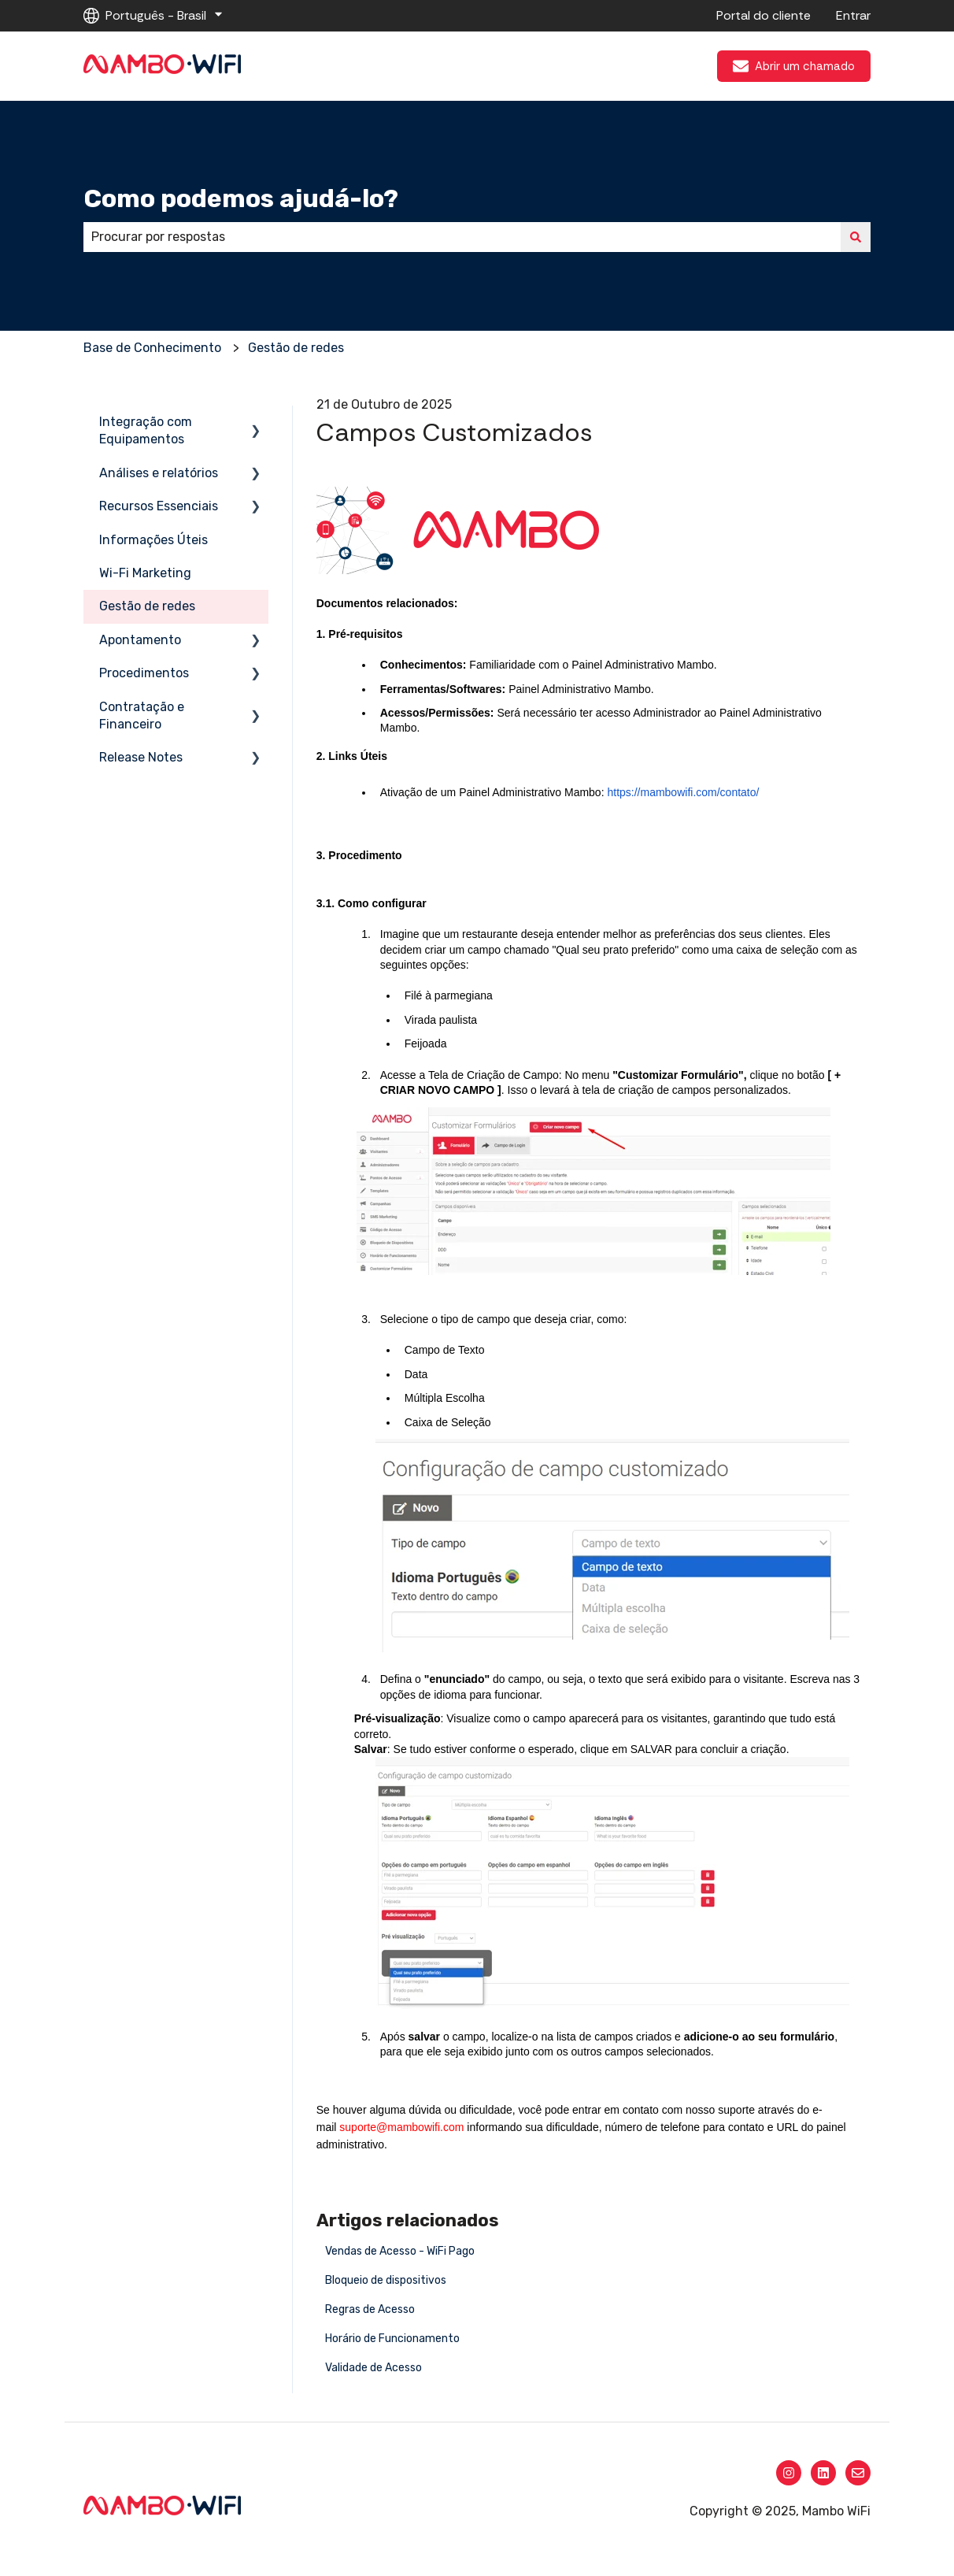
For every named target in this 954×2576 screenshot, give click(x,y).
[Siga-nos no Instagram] (788, 2472)
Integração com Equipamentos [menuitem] (145, 430)
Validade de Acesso (373, 2367)
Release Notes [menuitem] (141, 757)
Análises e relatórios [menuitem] (158, 472)
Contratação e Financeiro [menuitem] (141, 715)
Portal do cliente (763, 15)
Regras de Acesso (370, 2309)
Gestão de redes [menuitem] (147, 606)
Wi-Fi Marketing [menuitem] (145, 572)
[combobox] (462, 237)
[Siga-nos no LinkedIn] (823, 2472)
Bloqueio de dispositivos (385, 2280)
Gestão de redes (296, 347)
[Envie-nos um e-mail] (858, 2472)
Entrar (853, 15)
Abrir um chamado (794, 66)
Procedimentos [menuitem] (144, 672)
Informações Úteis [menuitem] (153, 539)
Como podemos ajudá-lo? (240, 198)
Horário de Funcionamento (392, 2338)
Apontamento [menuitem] (140, 639)
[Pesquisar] (856, 237)
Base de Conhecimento (152, 347)
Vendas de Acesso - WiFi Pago (400, 2251)
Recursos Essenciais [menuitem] (158, 506)
